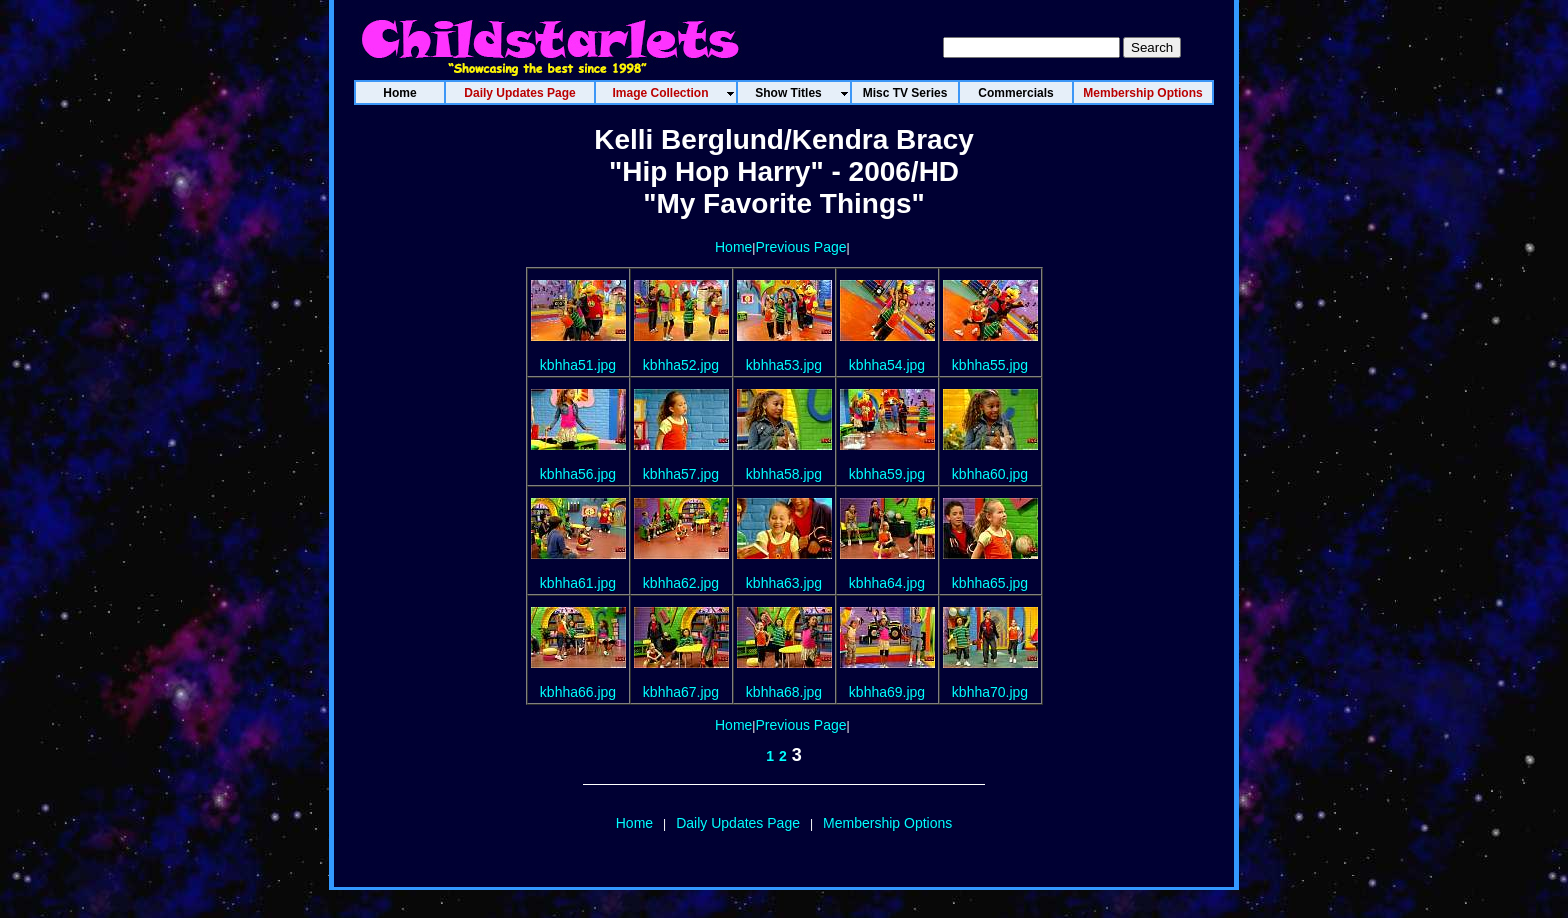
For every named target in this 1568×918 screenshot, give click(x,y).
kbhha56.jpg (578, 474)
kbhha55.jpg (990, 365)
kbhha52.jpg (681, 365)
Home (733, 247)
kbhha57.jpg (681, 474)
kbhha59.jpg (887, 474)
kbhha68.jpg (784, 692)
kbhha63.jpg (784, 583)
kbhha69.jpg (887, 692)
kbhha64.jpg (887, 583)
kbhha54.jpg (887, 365)
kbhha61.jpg (578, 583)
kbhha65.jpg (990, 583)
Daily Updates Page (738, 823)
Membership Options (887, 823)
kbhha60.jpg (990, 474)
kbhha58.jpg (784, 474)
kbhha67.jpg (681, 692)
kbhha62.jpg (681, 583)
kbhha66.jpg (578, 692)
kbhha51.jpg (578, 365)
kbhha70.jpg (990, 692)
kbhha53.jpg (784, 365)
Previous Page (800, 247)
